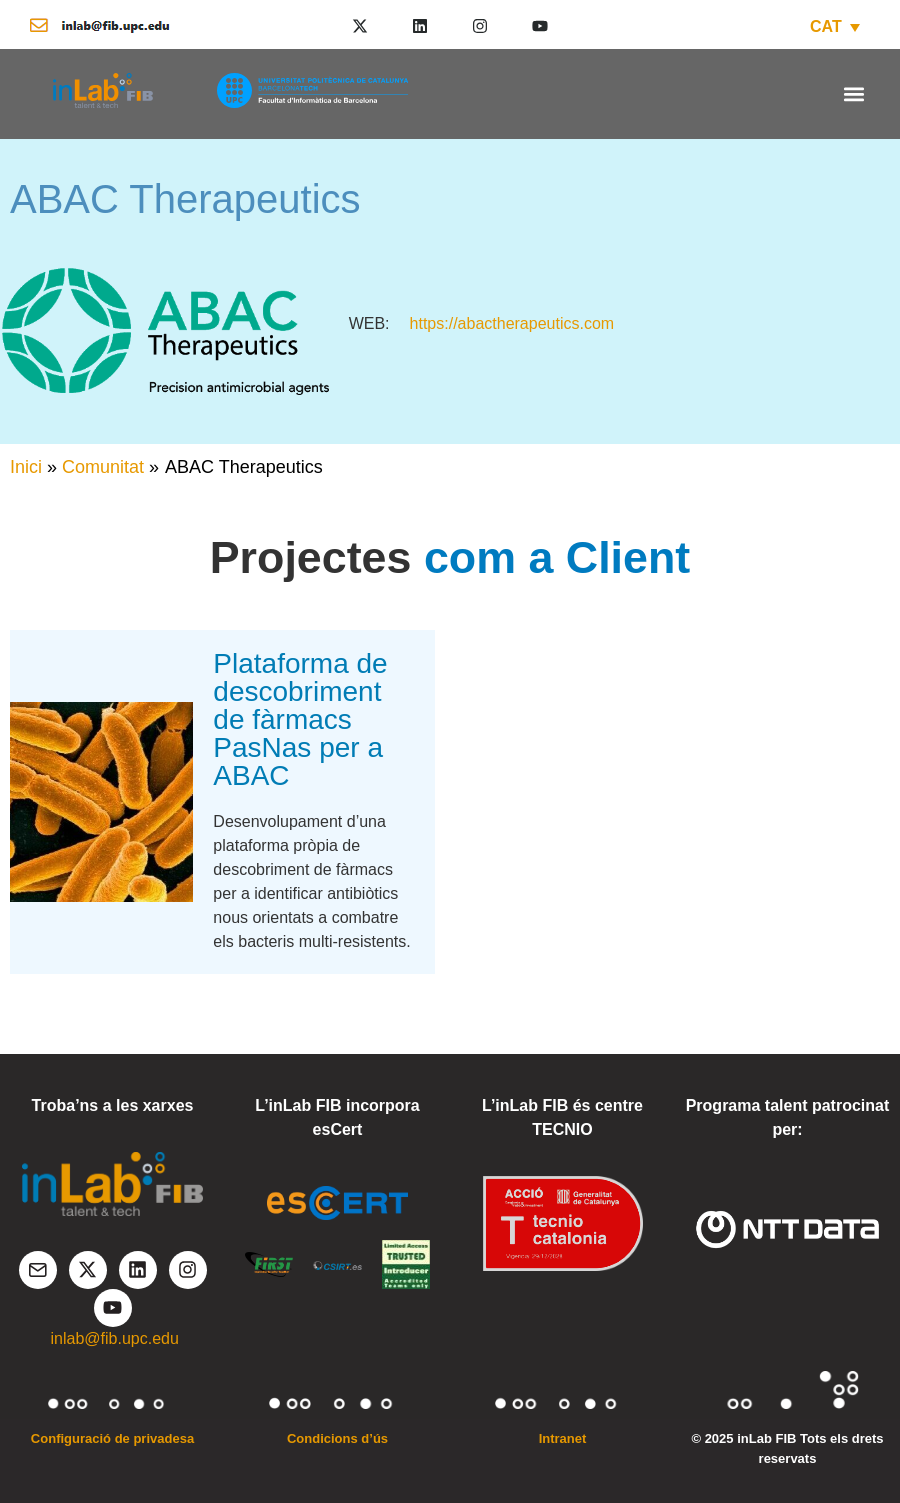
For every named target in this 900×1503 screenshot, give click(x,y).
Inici (26, 467)
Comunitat (103, 467)
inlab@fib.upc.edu (115, 1338)
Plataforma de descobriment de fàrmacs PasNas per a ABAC (300, 719)
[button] (853, 93)
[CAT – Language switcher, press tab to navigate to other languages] (835, 26)
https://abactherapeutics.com (512, 323)
